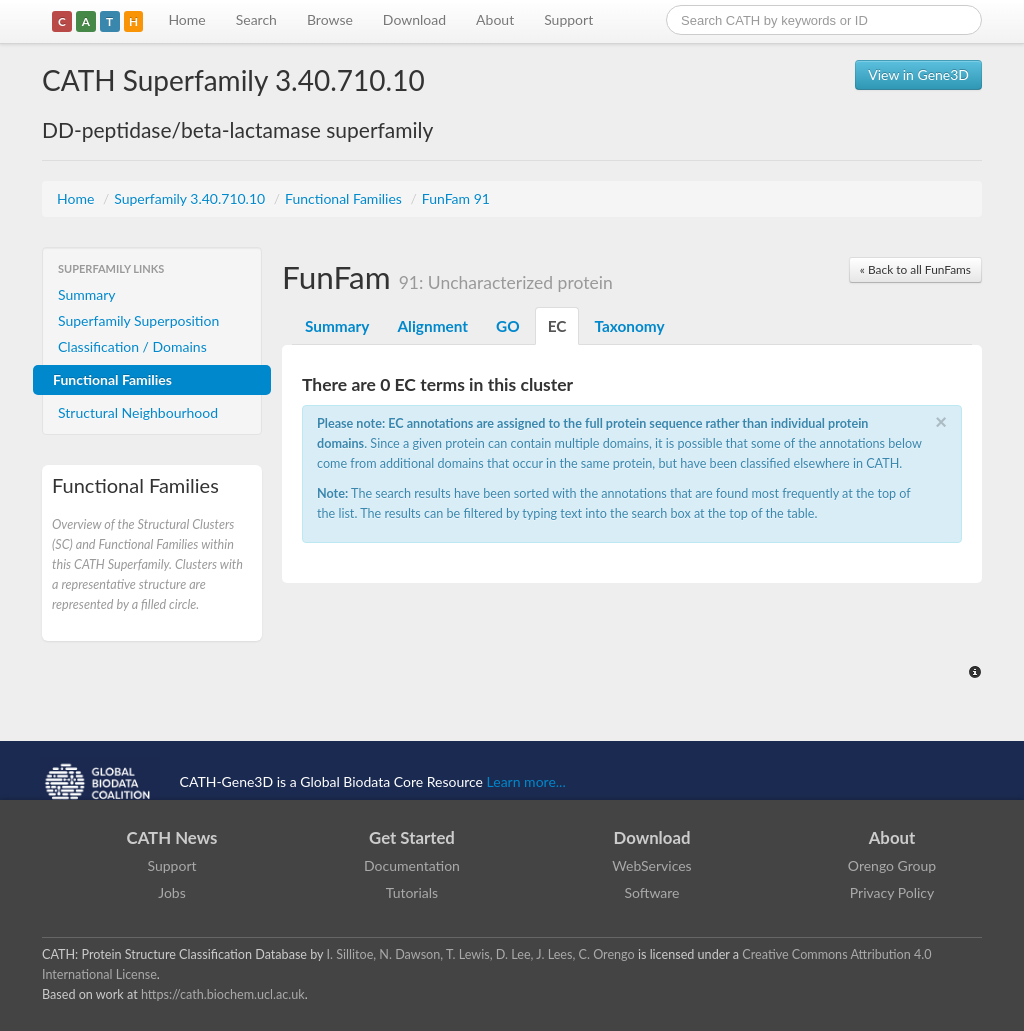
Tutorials (412, 892)
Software (652, 892)
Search (256, 19)
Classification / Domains (132, 346)
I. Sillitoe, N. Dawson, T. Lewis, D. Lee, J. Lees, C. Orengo (481, 954)
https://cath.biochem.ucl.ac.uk (223, 994)
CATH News (172, 837)
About (495, 19)
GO (508, 326)
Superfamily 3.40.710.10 (191, 198)
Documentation (412, 865)
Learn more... (526, 781)
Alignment (432, 326)
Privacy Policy (892, 892)
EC (557, 326)
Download (414, 19)
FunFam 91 (456, 198)
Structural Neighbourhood (138, 412)
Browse (330, 19)
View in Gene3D (918, 74)
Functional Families (345, 198)
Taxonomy (629, 326)
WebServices (651, 865)
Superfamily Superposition (138, 320)
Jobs (172, 892)
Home (186, 19)
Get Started (412, 837)
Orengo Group (892, 865)
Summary (87, 294)
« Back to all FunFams (915, 269)
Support (568, 19)
